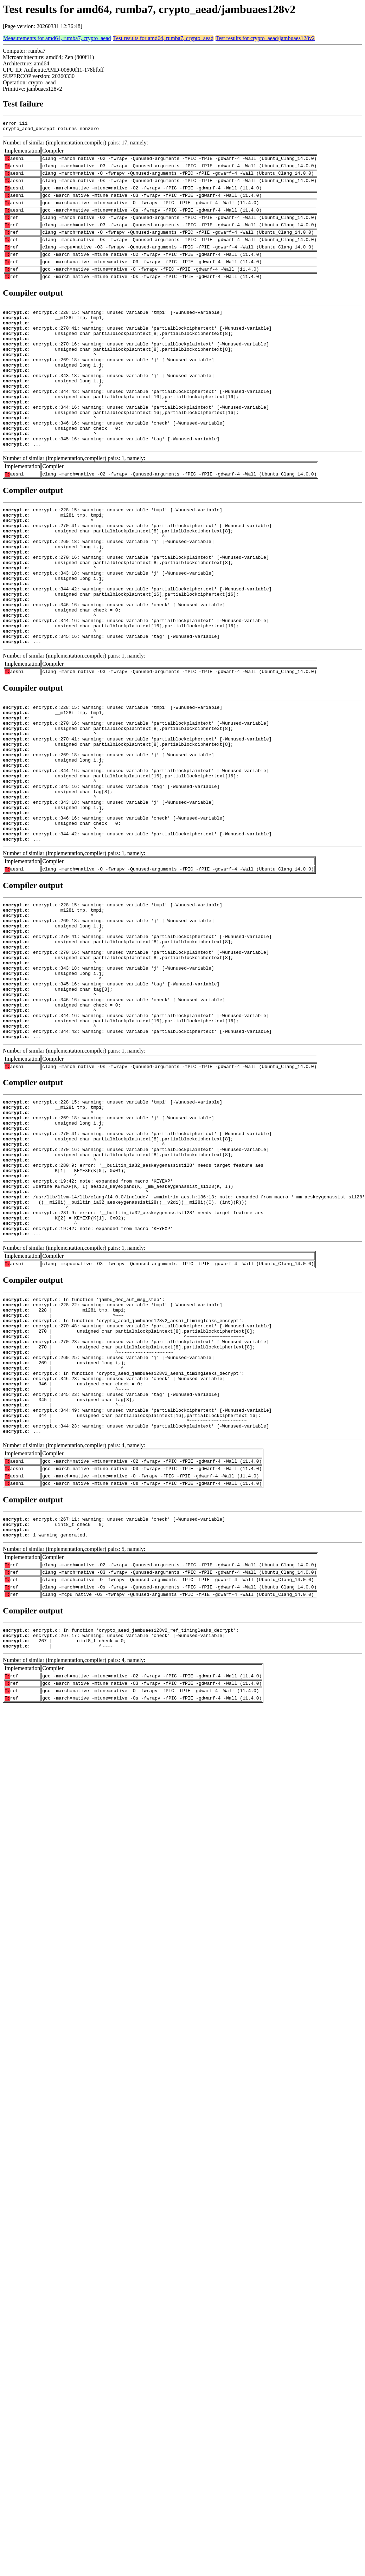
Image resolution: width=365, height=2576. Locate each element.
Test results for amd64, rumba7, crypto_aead (163, 38)
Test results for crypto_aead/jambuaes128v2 (265, 38)
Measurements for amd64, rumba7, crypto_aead (57, 38)
